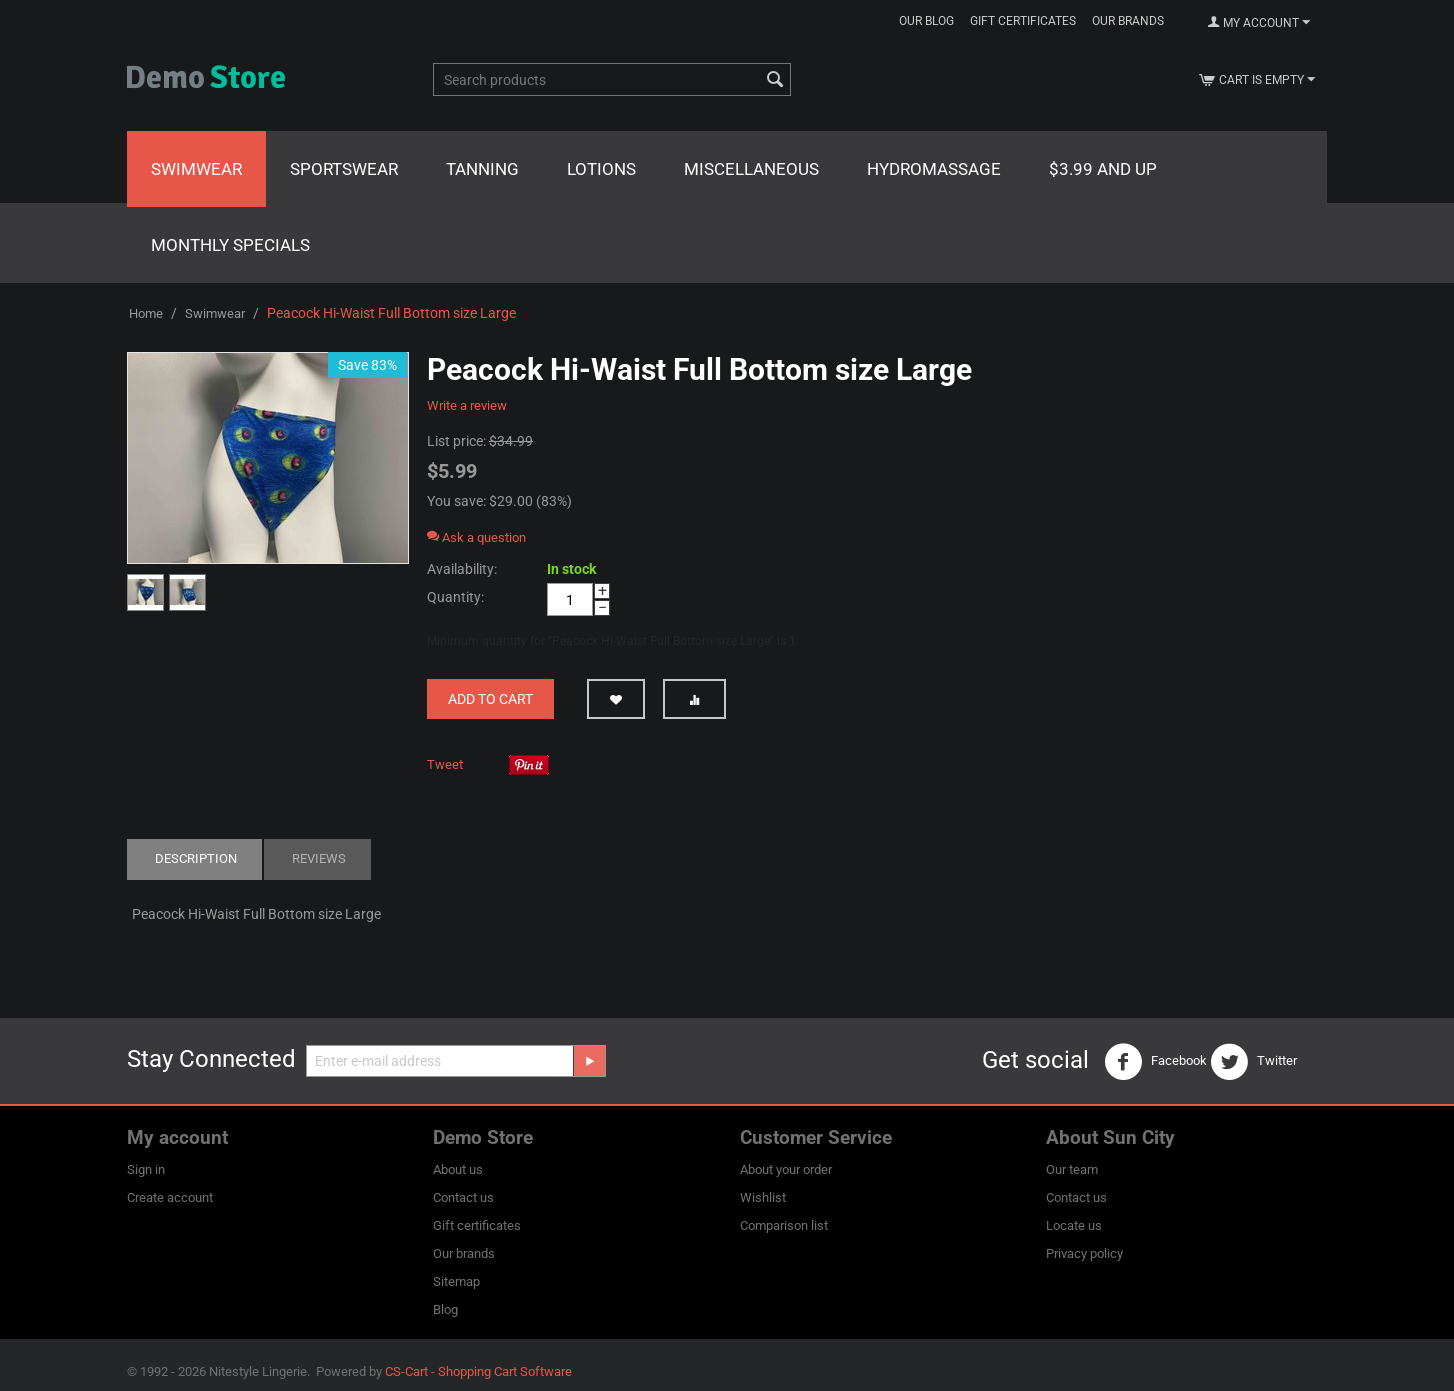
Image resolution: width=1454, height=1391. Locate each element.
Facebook (1155, 1062)
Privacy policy (1084, 1253)
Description (196, 858)
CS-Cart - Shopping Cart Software (478, 1371)
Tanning (482, 169)
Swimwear (196, 169)
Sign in (146, 1169)
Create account (170, 1197)
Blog (445, 1309)
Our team (1072, 1169)
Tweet (445, 764)
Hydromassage (934, 169)
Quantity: (455, 597)
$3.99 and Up (1103, 169)
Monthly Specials (230, 245)
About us (458, 1169)
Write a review (467, 405)
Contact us (463, 1197)
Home (146, 313)
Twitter (1253, 1062)
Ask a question (476, 537)
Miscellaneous (751, 169)
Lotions (601, 169)
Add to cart (490, 699)
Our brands (1128, 21)
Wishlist (763, 1197)
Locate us (1074, 1225)
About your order (786, 1169)
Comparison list (784, 1225)
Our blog (926, 21)
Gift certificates (1023, 21)
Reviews (319, 858)
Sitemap (456, 1281)
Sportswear (344, 169)
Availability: (462, 569)
